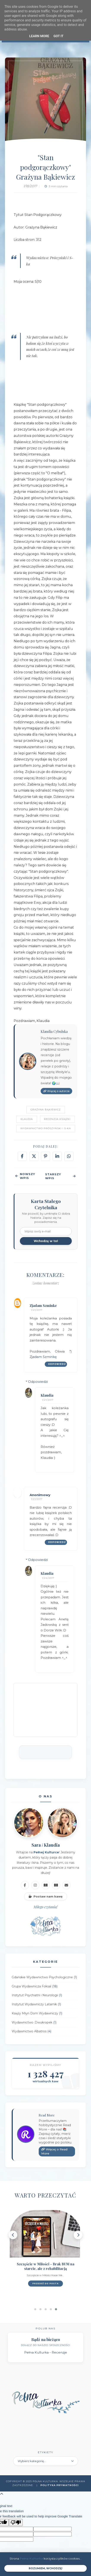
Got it (58, 36)
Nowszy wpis (25, 1176)
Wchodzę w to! (46, 1241)
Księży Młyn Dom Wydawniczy (35, 2013)
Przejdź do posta (45, 2283)
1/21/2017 (36, 1309)
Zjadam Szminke (43, 1305)
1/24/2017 (48, 1577)
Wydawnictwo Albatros (29, 2031)
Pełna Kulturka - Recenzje (45, 2352)
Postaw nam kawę (45, 1896)
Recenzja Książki (57, 1119)
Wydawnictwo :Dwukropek (32, 2022)
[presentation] (13, 2235)
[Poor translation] (16, 2522)
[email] (46, 1231)
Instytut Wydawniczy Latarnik (34, 2004)
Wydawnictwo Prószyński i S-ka (45, 1128)
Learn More (39, 36)
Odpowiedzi (38, 1382)
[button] (35, 2309)
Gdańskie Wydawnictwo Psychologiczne (42, 1977)
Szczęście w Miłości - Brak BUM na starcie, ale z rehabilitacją (45, 2266)
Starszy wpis (60, 1176)
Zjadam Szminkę (43, 1357)
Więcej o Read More (54, 2151)
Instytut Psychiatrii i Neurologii (35, 1995)
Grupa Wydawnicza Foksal (31, 1986)
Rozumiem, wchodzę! (45, 2568)
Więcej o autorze (56, 1091)
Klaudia (27, 1119)
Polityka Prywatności (59, 2485)
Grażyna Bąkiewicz (45, 1109)
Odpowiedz (57, 1364)
